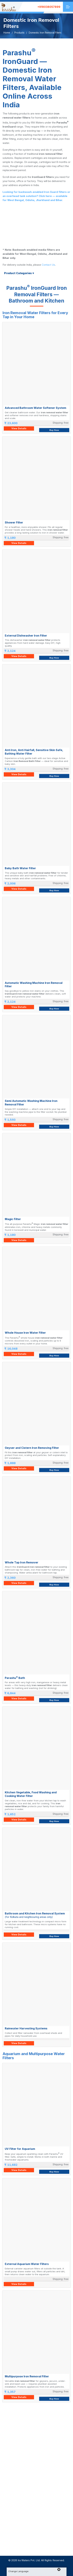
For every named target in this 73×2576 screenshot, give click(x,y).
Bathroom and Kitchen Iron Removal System (36, 1915)
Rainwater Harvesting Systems (26, 2028)
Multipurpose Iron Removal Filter (27, 2376)
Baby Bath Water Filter (20, 868)
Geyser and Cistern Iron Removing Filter (32, 1447)
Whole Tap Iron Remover (21, 1562)
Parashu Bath (15, 1678)
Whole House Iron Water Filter (25, 1332)
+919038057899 (47, 7)
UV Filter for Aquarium (20, 2148)
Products (19, 32)
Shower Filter (14, 522)
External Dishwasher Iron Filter (26, 635)
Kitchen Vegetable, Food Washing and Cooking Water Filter (31, 1794)
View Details (18, 428)
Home (6, 32)
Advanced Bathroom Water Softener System (35, 408)
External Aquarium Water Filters (27, 2264)
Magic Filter (13, 1219)
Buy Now (54, 430)
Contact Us (48, 264)
